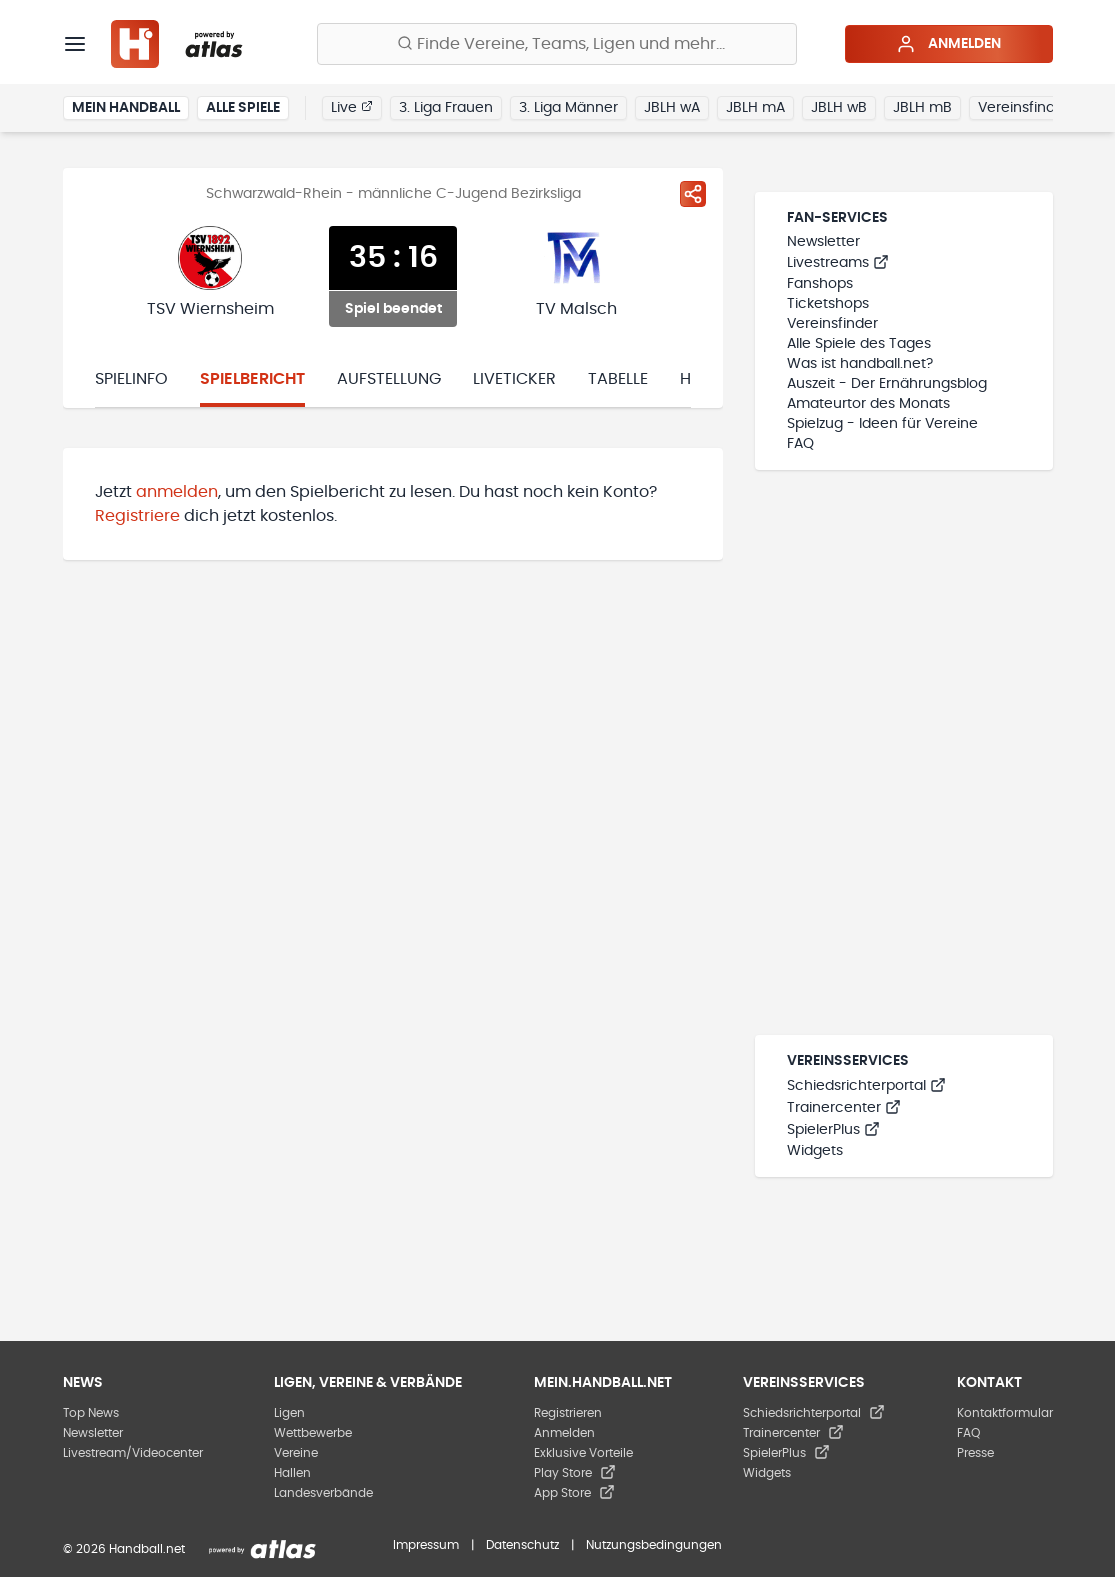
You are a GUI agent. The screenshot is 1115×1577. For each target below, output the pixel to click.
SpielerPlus (833, 1130)
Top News (91, 1413)
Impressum (426, 1545)
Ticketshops (828, 304)
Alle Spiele (243, 108)
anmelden (177, 492)
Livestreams (838, 263)
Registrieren (568, 1413)
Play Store (575, 1473)
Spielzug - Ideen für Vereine (882, 424)
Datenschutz (522, 1545)
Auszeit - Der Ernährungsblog (887, 384)
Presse (975, 1453)
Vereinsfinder (1023, 108)
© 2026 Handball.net (124, 1549)
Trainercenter (844, 1108)
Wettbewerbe (313, 1433)
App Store (574, 1493)
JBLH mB (922, 108)
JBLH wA (672, 108)
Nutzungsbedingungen (654, 1545)
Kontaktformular (1005, 1413)
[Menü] (75, 44)
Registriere (137, 516)
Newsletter (823, 242)
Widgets (815, 1151)
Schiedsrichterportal (866, 1086)
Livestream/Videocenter (133, 1453)
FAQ (800, 444)
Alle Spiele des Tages (859, 344)
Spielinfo (131, 379)
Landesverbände (323, 1493)
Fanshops (820, 284)
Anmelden (948, 44)
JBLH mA (755, 108)
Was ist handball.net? (860, 364)
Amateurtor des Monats (868, 404)
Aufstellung (389, 379)
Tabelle (618, 379)
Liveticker (514, 379)
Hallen (292, 1473)
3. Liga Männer (568, 108)
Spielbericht (252, 379)
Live (352, 107)
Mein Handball (126, 108)
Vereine (296, 1453)
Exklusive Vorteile (583, 1453)
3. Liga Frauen (446, 108)
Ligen (289, 1413)
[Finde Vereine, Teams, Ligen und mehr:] (557, 44)
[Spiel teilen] (693, 194)
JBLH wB (839, 108)
